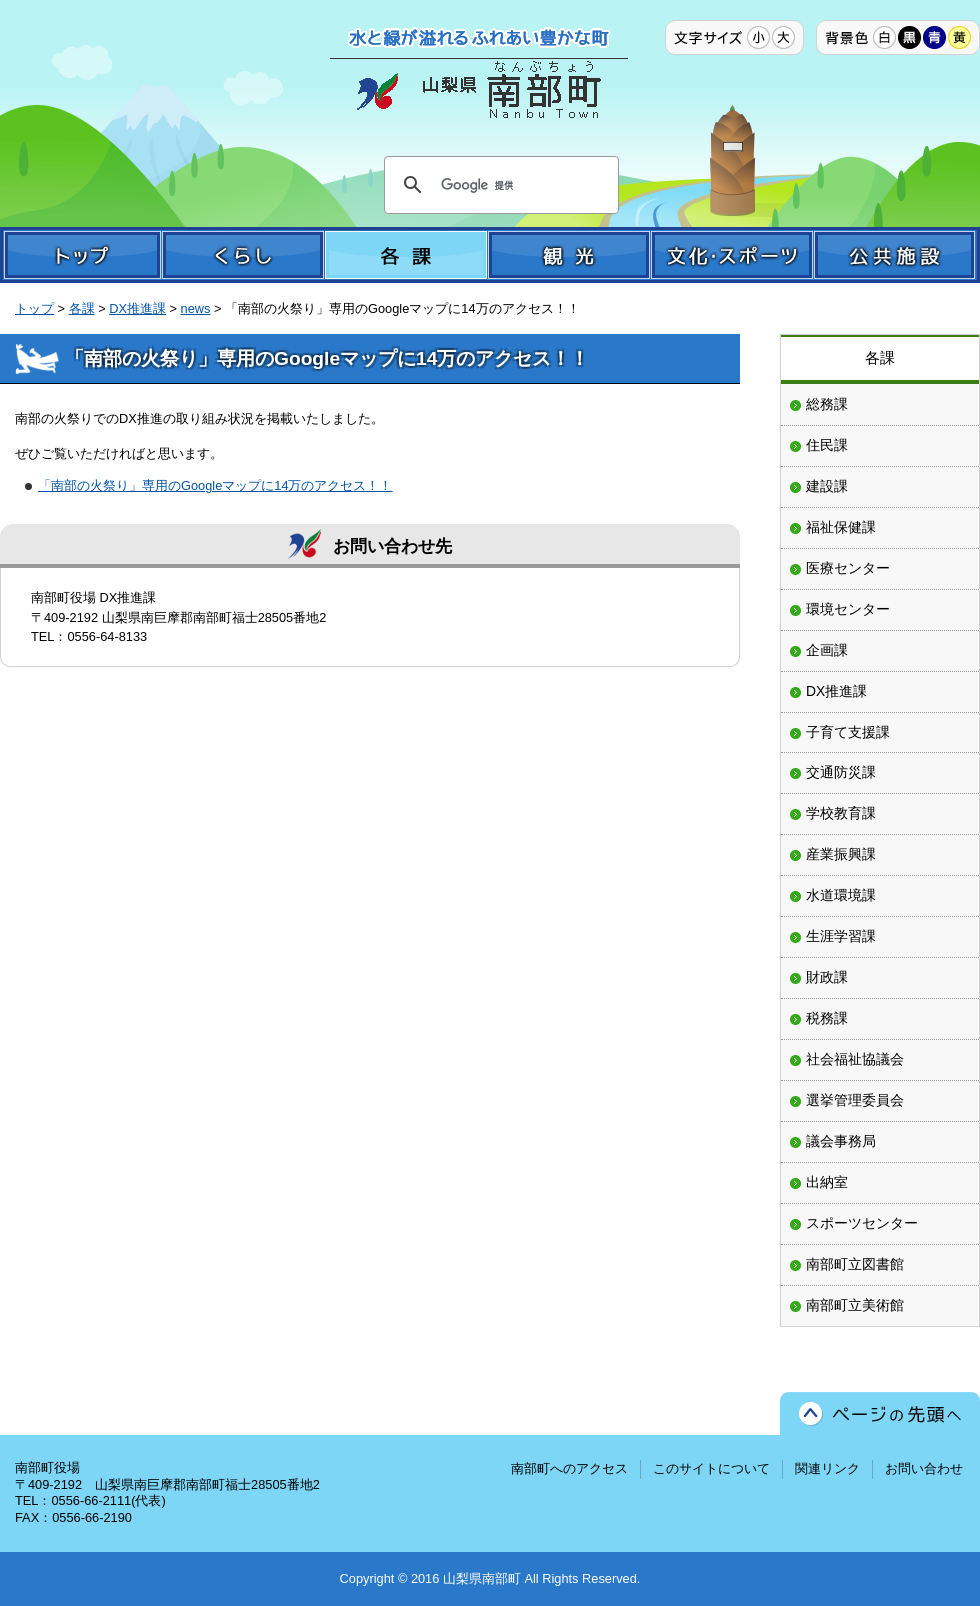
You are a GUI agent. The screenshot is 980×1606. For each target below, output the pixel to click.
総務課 (827, 404)
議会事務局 (841, 1141)
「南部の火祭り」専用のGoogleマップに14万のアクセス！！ (215, 485)
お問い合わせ (924, 1468)
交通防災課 (841, 772)
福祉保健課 (841, 527)
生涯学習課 (841, 936)
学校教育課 (841, 813)
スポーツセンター (862, 1223)
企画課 (827, 650)
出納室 (827, 1182)
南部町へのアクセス (569, 1468)
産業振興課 (841, 854)
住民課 (827, 445)
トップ (34, 308)
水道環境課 (841, 895)
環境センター (848, 609)
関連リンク (827, 1468)
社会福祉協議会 (855, 1059)
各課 (82, 308)
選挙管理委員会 (855, 1100)
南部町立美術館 (855, 1305)
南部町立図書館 (855, 1264)
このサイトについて (711, 1468)
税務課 (827, 1018)
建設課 (827, 486)
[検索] (498, 185)
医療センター (848, 568)
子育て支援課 (848, 732)
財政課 (827, 977)
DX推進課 (137, 308)
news (196, 308)
